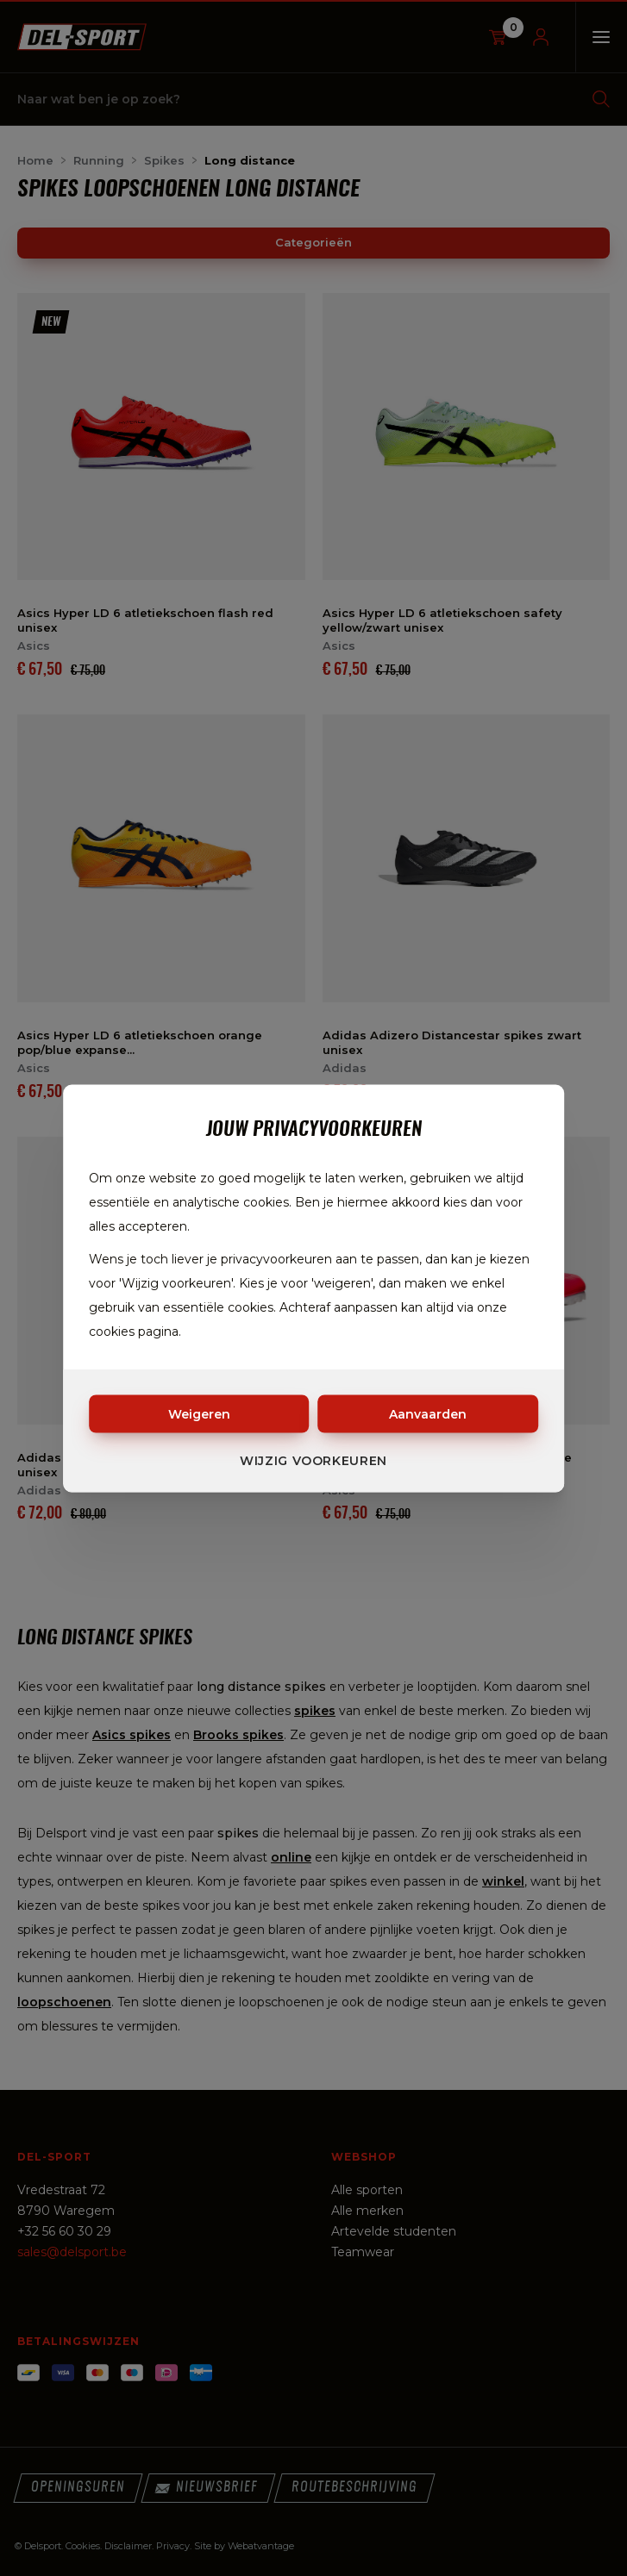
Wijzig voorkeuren (313, 1460)
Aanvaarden (428, 1413)
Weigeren (199, 1413)
